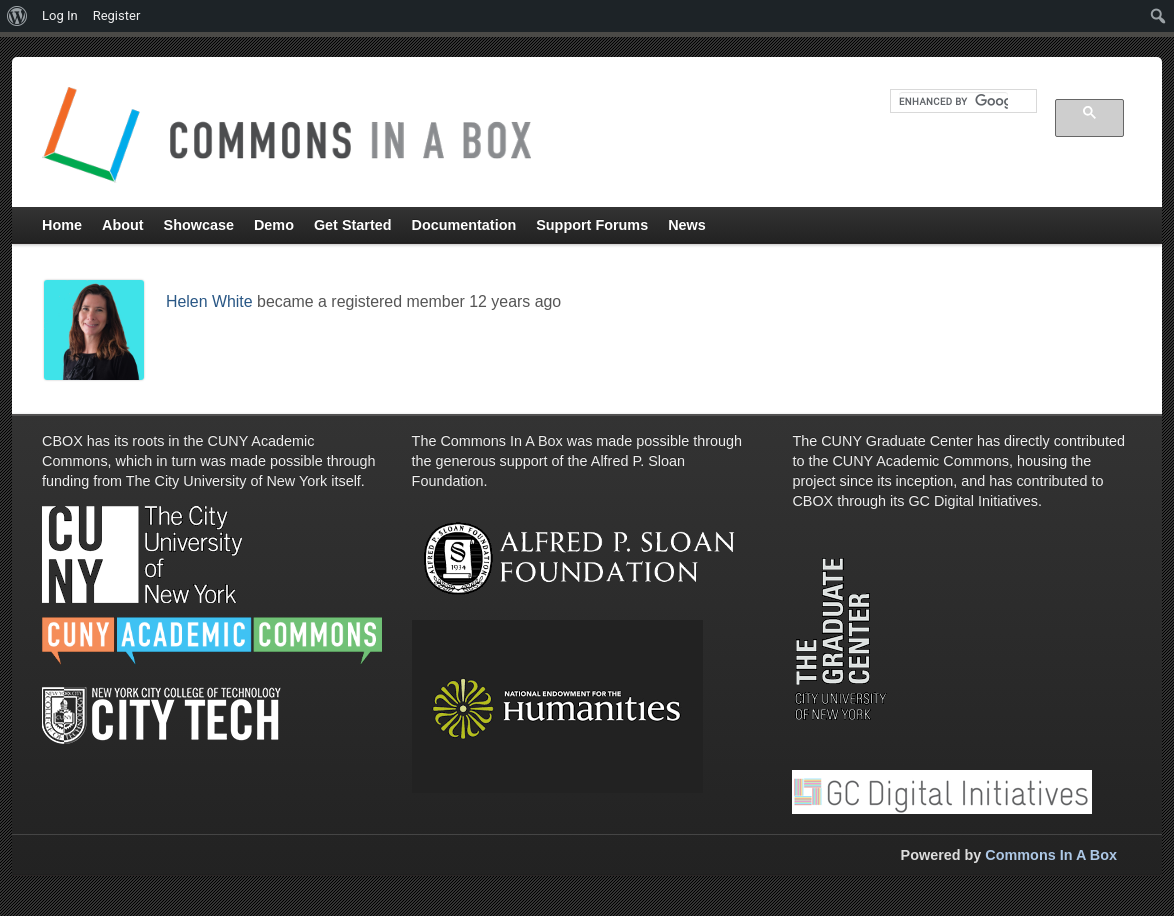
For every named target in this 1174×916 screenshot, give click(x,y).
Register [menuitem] (117, 15)
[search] (953, 101)
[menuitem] (17, 16)
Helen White (209, 301)
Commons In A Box (1051, 855)
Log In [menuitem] (60, 15)
